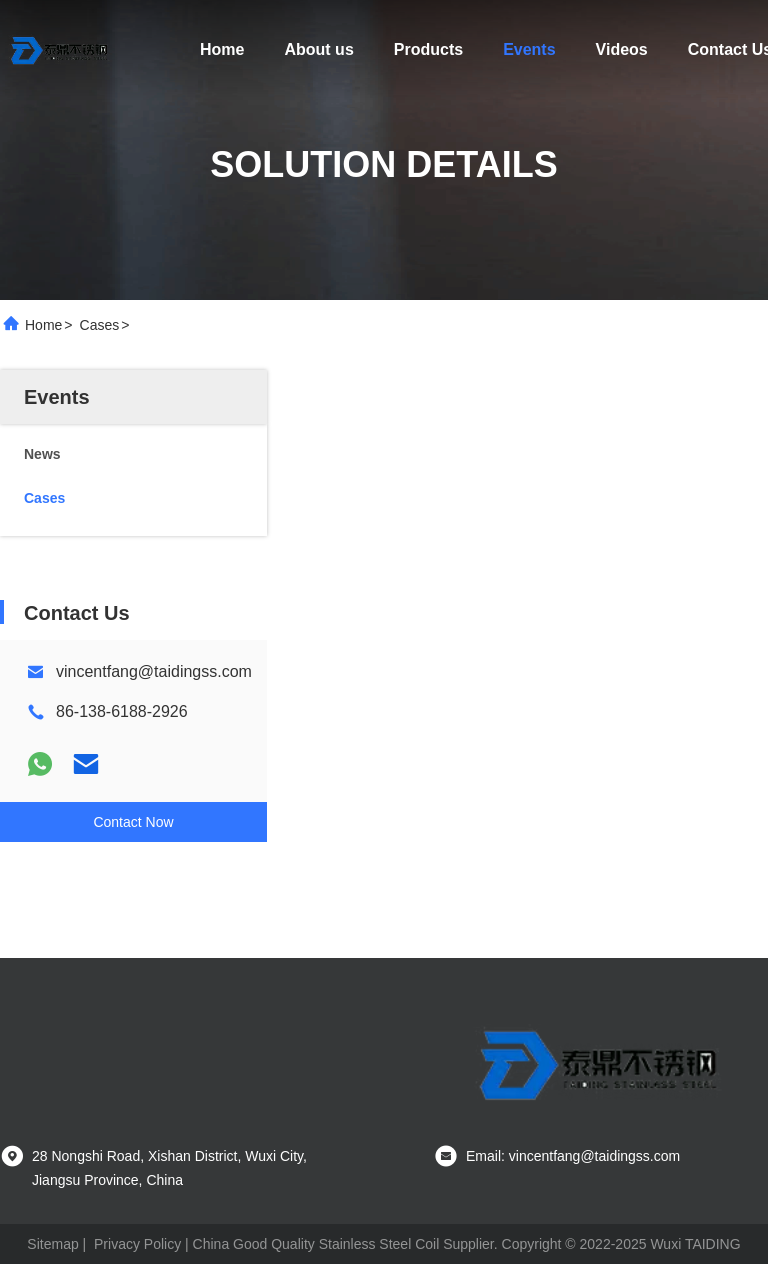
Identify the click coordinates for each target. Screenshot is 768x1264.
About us (318, 49)
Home (222, 49)
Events (529, 49)
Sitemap (52, 1244)
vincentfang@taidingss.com (154, 671)
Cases (100, 325)
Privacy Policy (137, 1244)
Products (428, 49)
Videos (622, 49)
